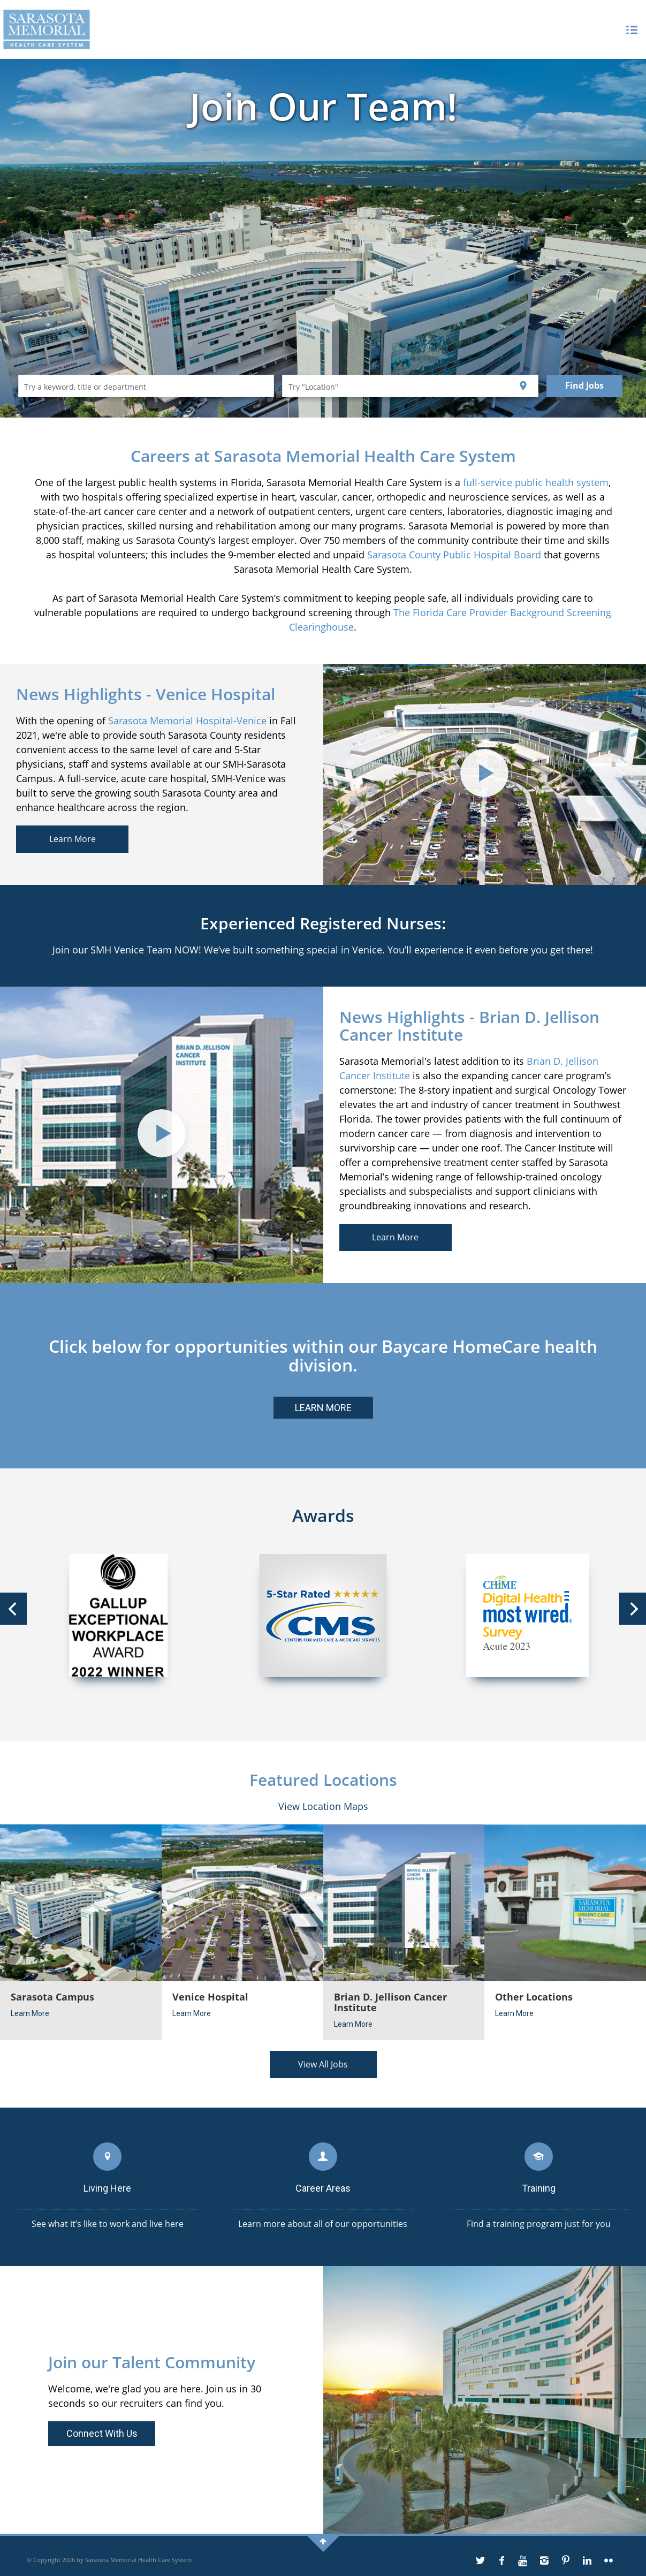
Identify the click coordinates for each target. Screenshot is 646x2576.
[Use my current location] (523, 386)
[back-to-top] (323, 2541)
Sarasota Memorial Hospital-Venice (187, 720)
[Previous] (13, 1609)
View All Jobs (323, 2064)
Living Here (107, 2188)
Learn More (72, 839)
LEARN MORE (323, 1407)
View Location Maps (323, 1806)
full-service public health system (536, 482)
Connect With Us (102, 2433)
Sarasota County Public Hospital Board (454, 554)
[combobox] (146, 386)
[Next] (632, 1609)
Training (539, 2188)
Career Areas (323, 2188)
